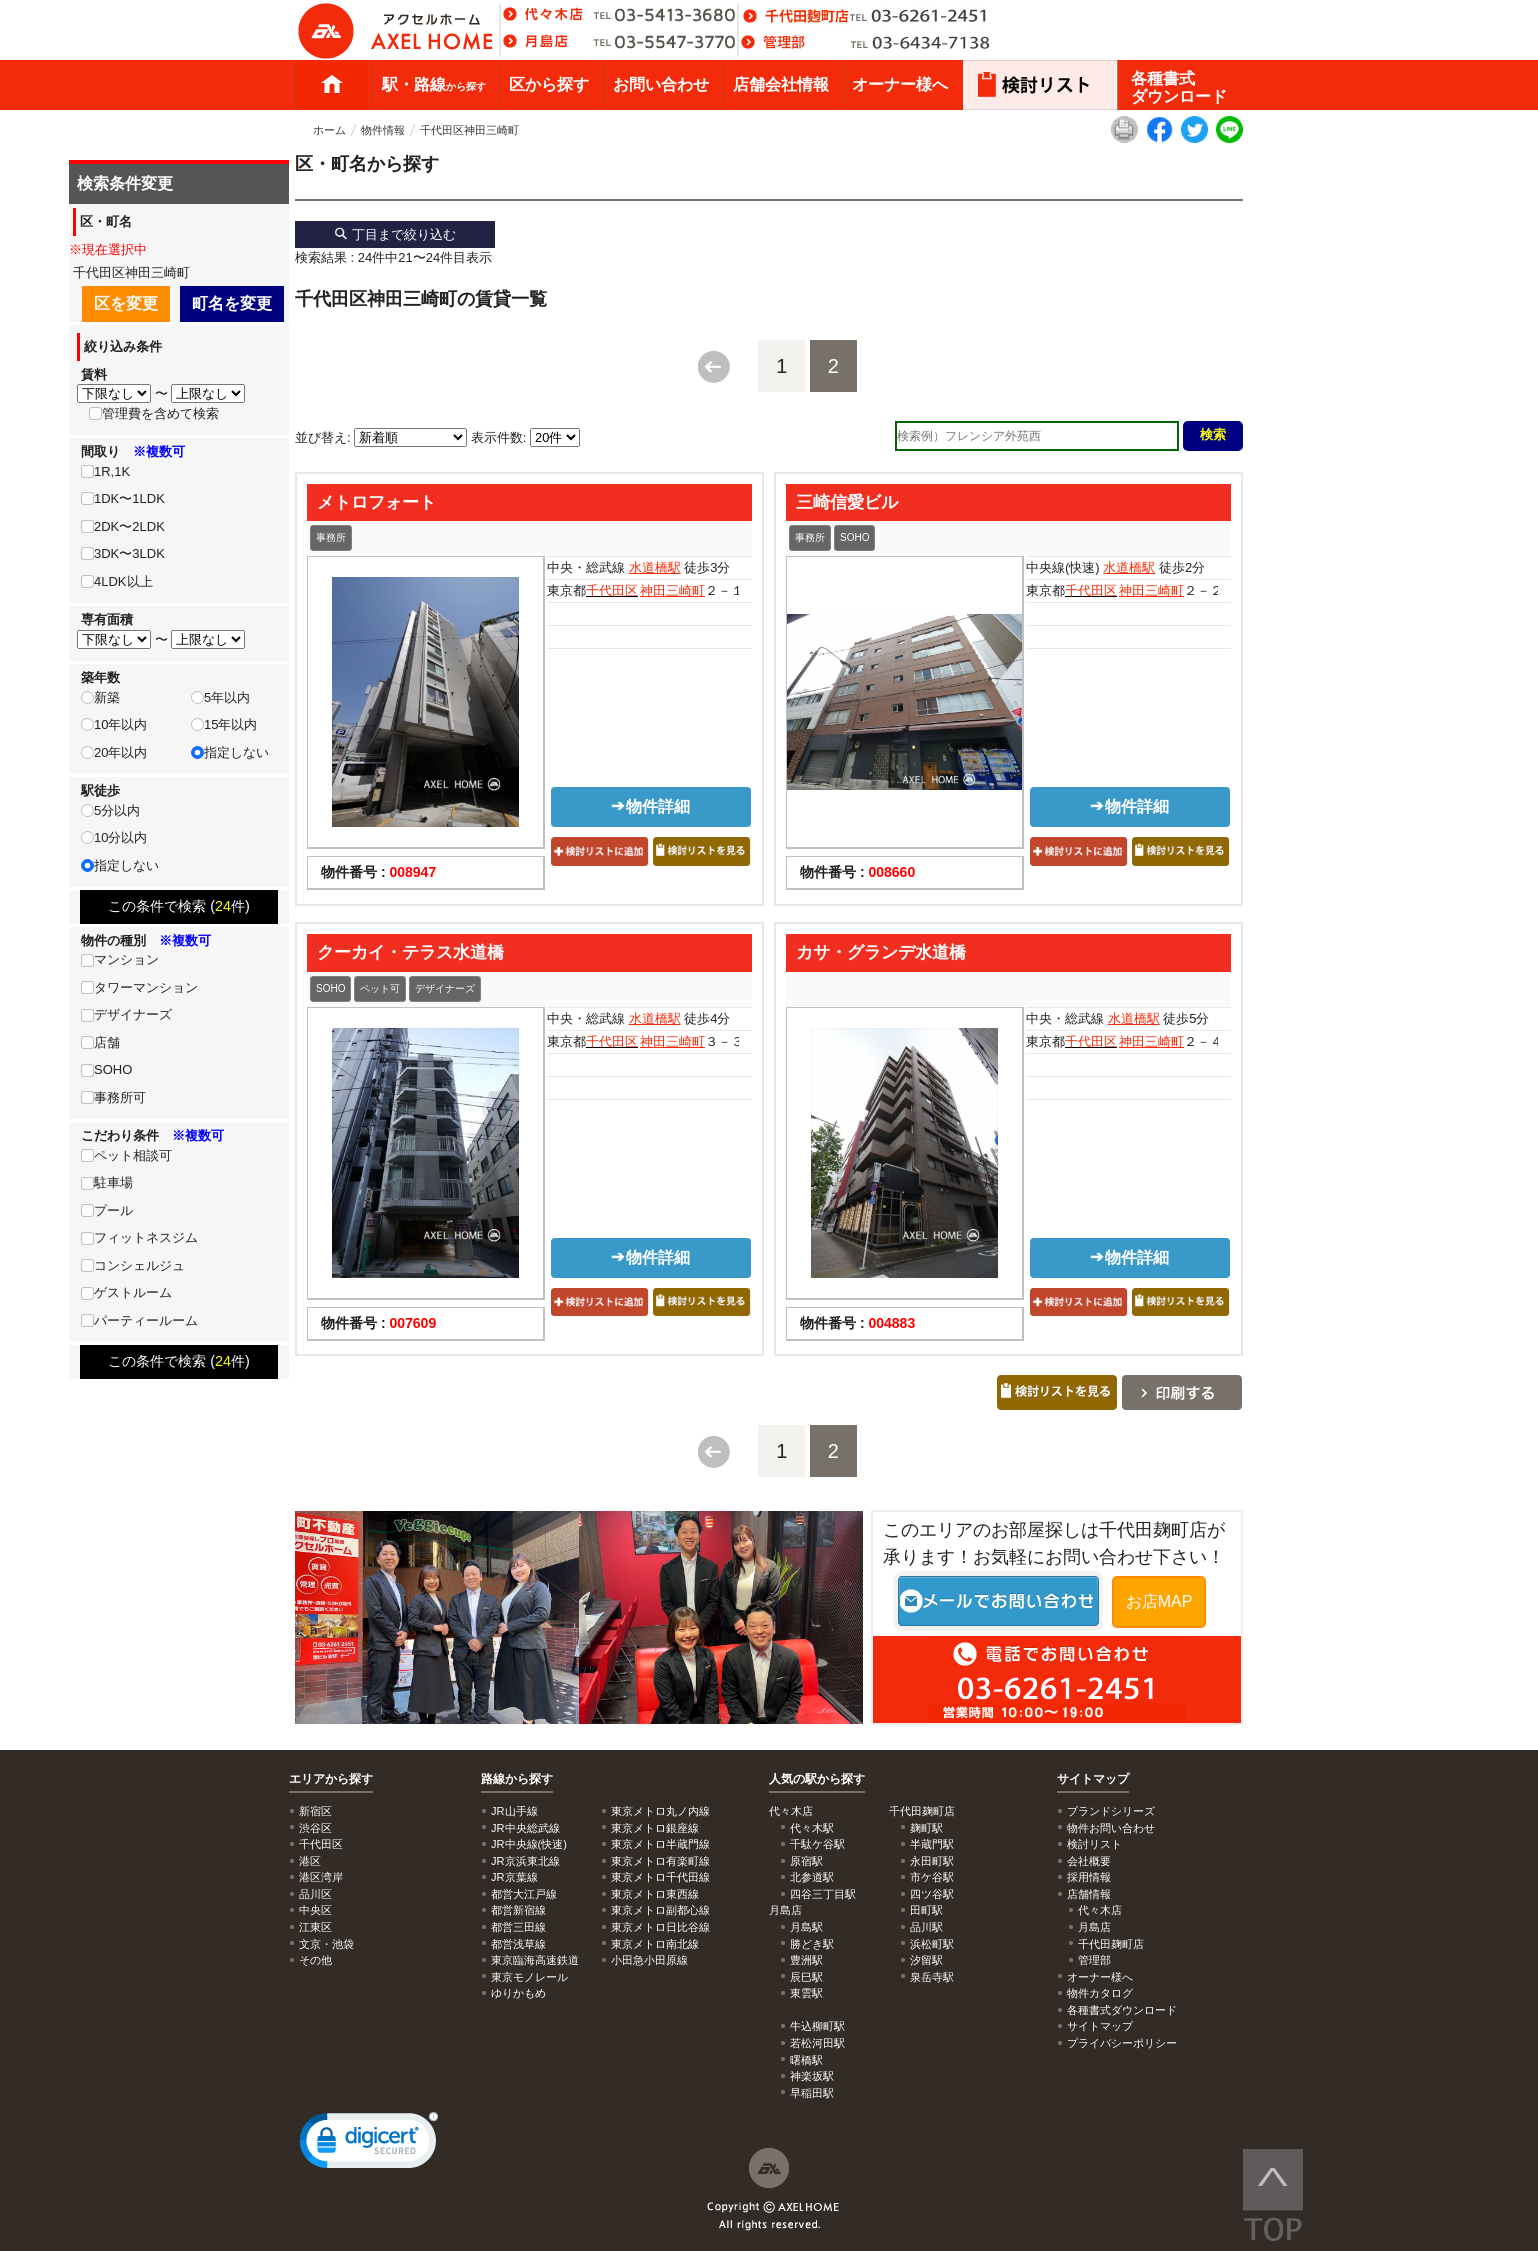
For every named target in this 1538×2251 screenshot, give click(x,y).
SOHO (854, 537)
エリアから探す (331, 1779)
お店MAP (1159, 1601)
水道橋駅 (655, 567)
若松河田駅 (817, 2043)
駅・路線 (434, 84)
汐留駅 (926, 1960)
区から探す (549, 84)
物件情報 (383, 130)
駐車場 (113, 1182)
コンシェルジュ (139, 1265)
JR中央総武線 (525, 1828)
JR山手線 (514, 1811)
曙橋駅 (806, 2060)
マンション (126, 959)
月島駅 (806, 1927)
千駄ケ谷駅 (817, 1844)
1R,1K (112, 471)
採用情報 (1089, 1877)
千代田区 (612, 590)
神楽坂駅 (812, 2076)
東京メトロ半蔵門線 (660, 1844)
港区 (310, 1861)
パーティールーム (146, 1320)
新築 (107, 697)
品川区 (315, 1894)
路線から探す (517, 1779)
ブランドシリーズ (1111, 1811)
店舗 (107, 1042)
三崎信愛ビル (847, 502)
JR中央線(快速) (529, 1844)
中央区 (315, 1910)
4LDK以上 (123, 581)
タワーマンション (146, 987)
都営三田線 (518, 1927)
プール (113, 1210)
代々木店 (1100, 1910)
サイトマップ (1093, 1779)
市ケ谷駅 (932, 1877)
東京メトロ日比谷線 (660, 1927)
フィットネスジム (146, 1237)
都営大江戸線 (524, 1894)
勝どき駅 (812, 1944)
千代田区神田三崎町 (469, 130)
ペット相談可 (133, 1155)
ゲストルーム (133, 1292)
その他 (315, 1960)
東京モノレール (529, 1977)
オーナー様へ (900, 84)
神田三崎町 (672, 590)
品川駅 (926, 1927)
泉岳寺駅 (932, 1977)
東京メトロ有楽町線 (660, 1861)
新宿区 (315, 1811)
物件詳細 (650, 806)
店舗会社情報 (781, 84)
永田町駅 (932, 1861)
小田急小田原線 (649, 1960)
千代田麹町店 (1111, 1944)
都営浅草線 (518, 1944)
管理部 (1094, 1960)
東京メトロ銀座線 (655, 1828)
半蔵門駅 (932, 1844)
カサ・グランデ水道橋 (881, 952)
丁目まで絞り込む (395, 234)
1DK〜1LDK (129, 498)
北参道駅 (812, 1877)
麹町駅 (926, 1828)
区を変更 (126, 303)
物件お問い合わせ (1111, 1828)
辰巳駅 (806, 1977)
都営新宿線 (518, 1910)
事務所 (331, 537)
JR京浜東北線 (525, 1861)
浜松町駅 (932, 1944)
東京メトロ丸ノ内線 (660, 1811)
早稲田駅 (812, 2093)
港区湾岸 (321, 1877)
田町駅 (926, 1910)
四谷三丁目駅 (823, 1894)
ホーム (332, 85)
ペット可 (380, 988)
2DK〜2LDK (129, 526)
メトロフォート (376, 502)
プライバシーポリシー (1122, 2043)
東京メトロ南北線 (655, 1944)
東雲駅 (806, 1993)
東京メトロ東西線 (655, 1894)
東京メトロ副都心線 (660, 1910)
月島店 (1094, 1927)
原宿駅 (806, 1861)
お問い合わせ (661, 84)
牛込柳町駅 (817, 2026)
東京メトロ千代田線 (660, 1877)
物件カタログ (1100, 1993)
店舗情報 (1089, 1894)
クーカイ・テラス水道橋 (410, 952)
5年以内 (227, 697)
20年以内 (120, 752)
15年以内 (230, 724)
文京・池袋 (326, 1944)
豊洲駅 (806, 1960)
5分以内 (117, 810)
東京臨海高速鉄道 (535, 1960)
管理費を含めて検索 (160, 413)
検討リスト (1094, 1844)
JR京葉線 (514, 1877)
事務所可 (120, 1097)
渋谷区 (315, 1828)
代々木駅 (812, 1828)
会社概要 (1089, 1861)
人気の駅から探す (817, 1779)
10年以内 (120, 724)
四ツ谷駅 (932, 1894)
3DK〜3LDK (129, 553)
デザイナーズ (445, 988)
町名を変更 (232, 303)
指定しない (236, 752)
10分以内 (120, 837)
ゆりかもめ (518, 1993)
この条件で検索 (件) (179, 906)
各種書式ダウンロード (1179, 87)
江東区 (315, 1927)
